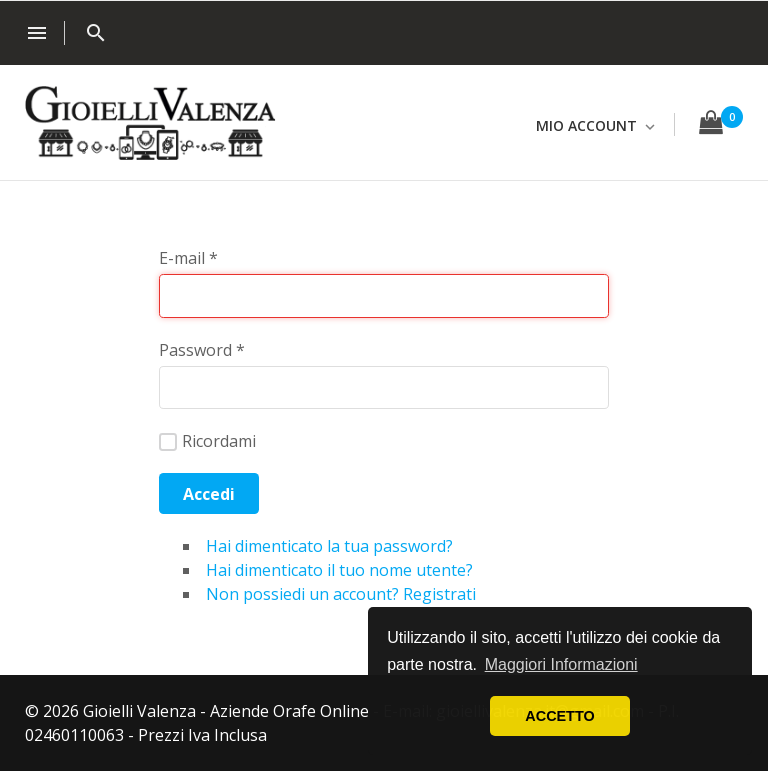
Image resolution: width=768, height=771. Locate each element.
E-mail (188, 258)
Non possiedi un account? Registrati (341, 594)
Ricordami (207, 441)
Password (202, 350)
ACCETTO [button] (559, 716)
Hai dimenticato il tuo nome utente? (339, 570)
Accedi (209, 494)
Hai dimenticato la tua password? (329, 546)
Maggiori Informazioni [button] (561, 664)
